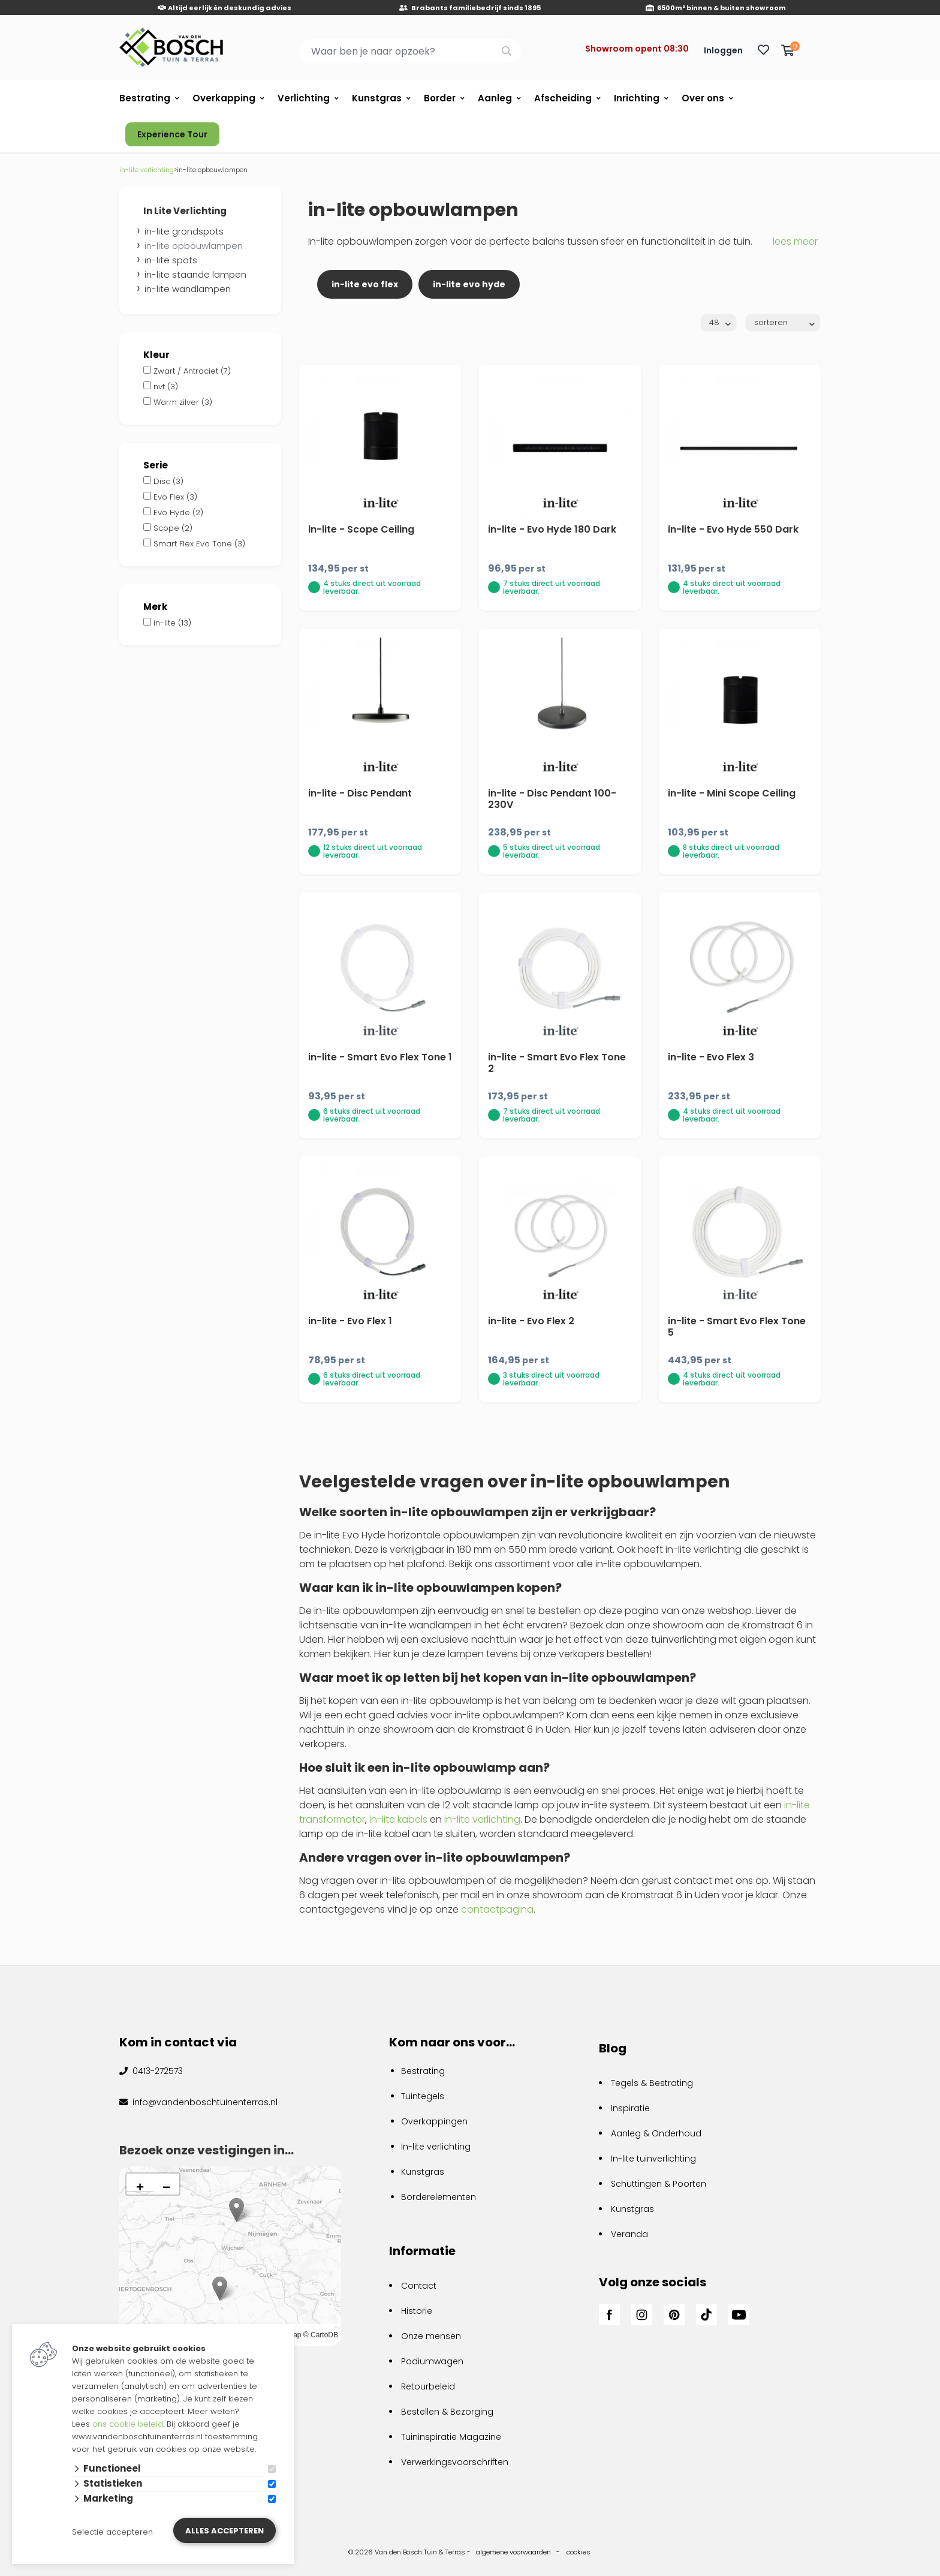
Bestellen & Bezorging (447, 2412)
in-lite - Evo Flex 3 (711, 1057)
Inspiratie (630, 2108)
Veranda (629, 2234)
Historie (416, 2311)
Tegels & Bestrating (652, 2083)
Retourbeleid (428, 2386)
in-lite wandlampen (187, 288)
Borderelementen (438, 2197)
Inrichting (636, 98)
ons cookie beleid (127, 2424)
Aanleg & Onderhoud (656, 2133)
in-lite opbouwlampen (193, 245)
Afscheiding (563, 98)
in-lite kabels (398, 1819)
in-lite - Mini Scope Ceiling (732, 793)
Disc (168, 481)
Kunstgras (377, 98)
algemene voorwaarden (513, 2552)
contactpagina (497, 1909)
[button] (219, 2288)
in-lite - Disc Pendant (360, 793)
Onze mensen (431, 2336)
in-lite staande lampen (195, 274)
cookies (578, 2552)
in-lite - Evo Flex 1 (350, 1321)
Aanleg (495, 98)
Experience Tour (172, 134)
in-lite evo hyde (469, 284)
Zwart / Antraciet (192, 370)
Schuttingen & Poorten (658, 2184)
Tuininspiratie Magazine (451, 2437)
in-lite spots (170, 260)
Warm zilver (182, 402)
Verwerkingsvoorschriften (454, 2462)
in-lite (172, 622)
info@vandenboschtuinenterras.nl (204, 2102)
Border (440, 98)
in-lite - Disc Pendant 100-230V (552, 798)
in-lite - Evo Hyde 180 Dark (552, 529)
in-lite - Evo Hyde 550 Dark (733, 529)
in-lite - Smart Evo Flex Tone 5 (737, 1326)
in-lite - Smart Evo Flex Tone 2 (557, 1062)
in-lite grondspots (184, 231)
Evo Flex (175, 496)
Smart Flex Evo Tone (199, 543)
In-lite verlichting (436, 2147)
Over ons (703, 98)
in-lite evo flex (365, 284)
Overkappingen (434, 2121)
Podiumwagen (432, 2361)
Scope (172, 528)
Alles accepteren (224, 2530)
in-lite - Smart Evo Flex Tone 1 (380, 1057)
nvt (165, 386)
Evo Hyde (178, 512)
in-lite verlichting (482, 1819)
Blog (612, 2048)
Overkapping (223, 98)
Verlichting (304, 98)
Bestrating (144, 98)
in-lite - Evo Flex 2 (531, 1321)
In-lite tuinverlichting (653, 2159)
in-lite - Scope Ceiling (361, 529)
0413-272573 (156, 2071)
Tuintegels (422, 2096)
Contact (418, 2286)
